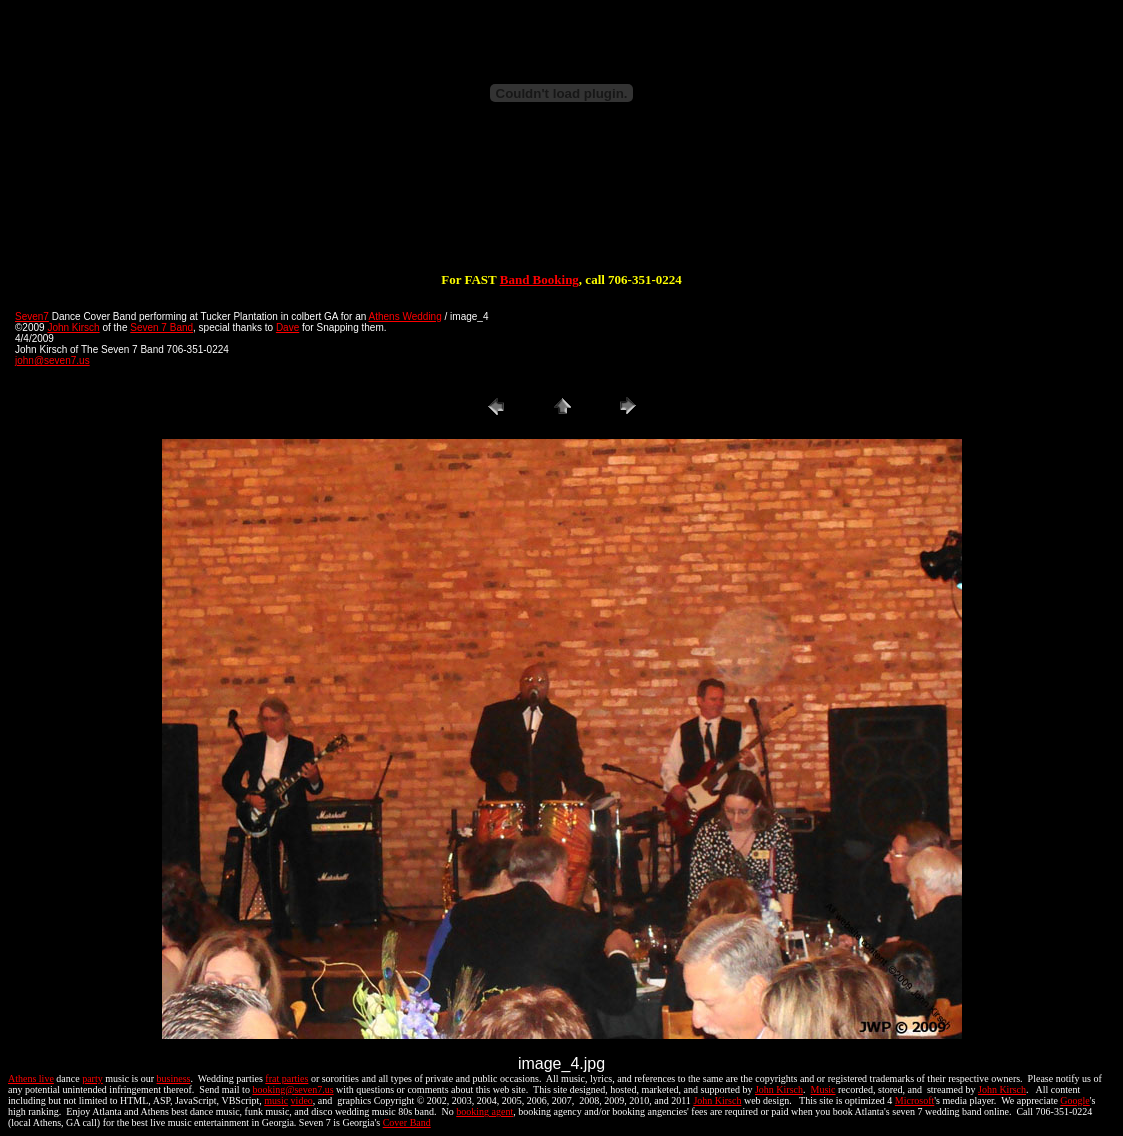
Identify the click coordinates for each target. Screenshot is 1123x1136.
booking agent (484, 1111)
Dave (287, 327)
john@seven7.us (52, 360)
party (92, 1078)
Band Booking (539, 279)
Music (823, 1089)
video (302, 1100)
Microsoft (914, 1100)
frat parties (286, 1078)
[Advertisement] (562, 208)
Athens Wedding (405, 316)
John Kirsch (73, 327)
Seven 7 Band (161, 327)
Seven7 (32, 316)
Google (1074, 1100)
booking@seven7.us (292, 1089)
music (276, 1100)
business (174, 1078)
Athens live (31, 1078)
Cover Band (407, 1122)
